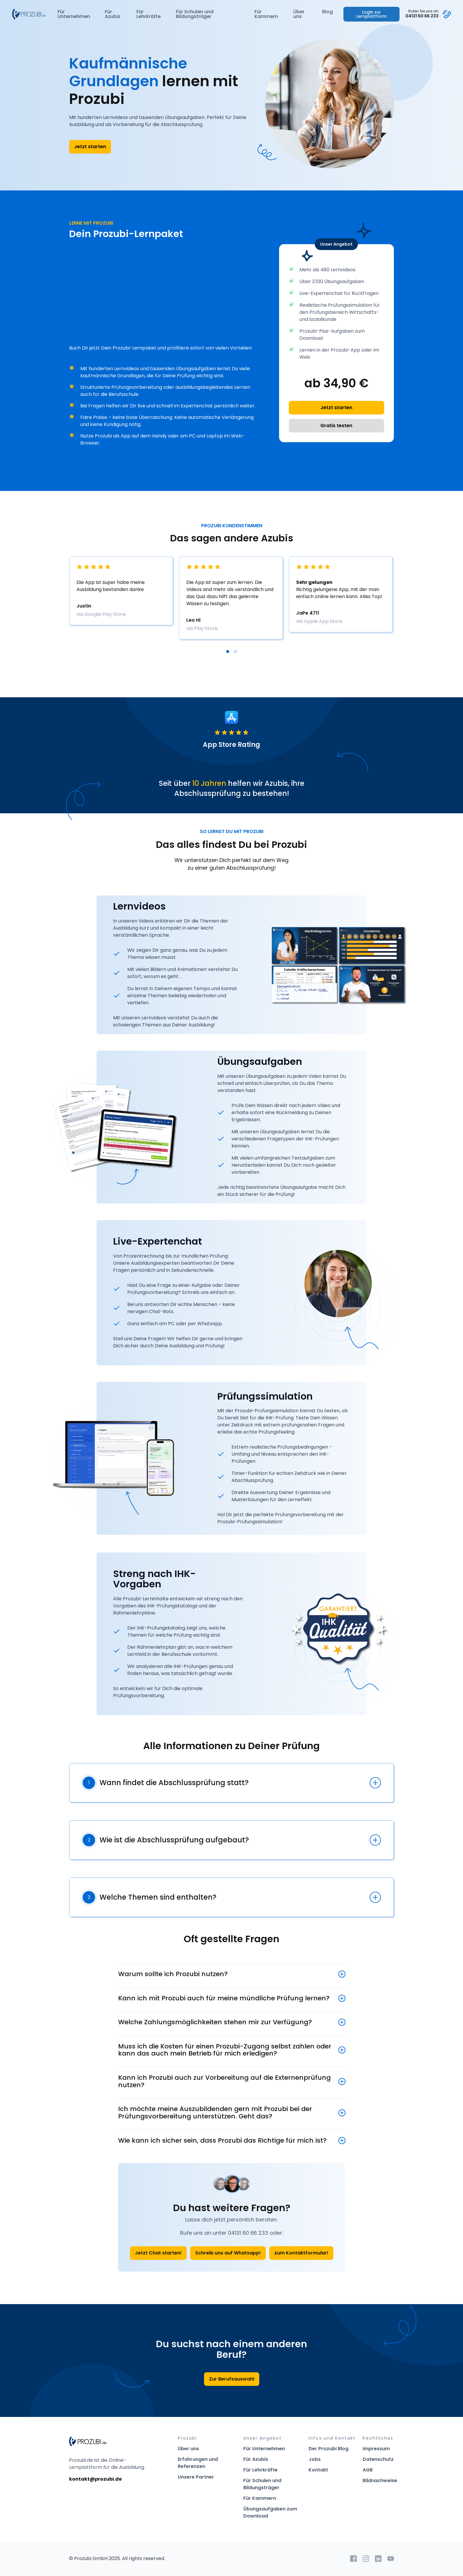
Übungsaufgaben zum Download (270, 2512)
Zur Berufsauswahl (231, 2379)
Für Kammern (266, 14)
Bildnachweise (380, 2480)
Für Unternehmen (74, 14)
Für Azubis (112, 14)
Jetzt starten (90, 146)
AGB (368, 2469)
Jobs (315, 2459)
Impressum (376, 2448)
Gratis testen (336, 425)
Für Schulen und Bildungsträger (194, 14)
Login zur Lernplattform (371, 14)
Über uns (298, 14)
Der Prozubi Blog (328, 2448)
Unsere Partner (196, 2477)
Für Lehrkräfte (148, 14)
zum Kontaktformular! (301, 2252)
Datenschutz (378, 2459)
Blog (327, 11)
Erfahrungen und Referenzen (198, 2463)
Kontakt (318, 2469)
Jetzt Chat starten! (158, 2252)
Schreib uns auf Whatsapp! (228, 2252)
